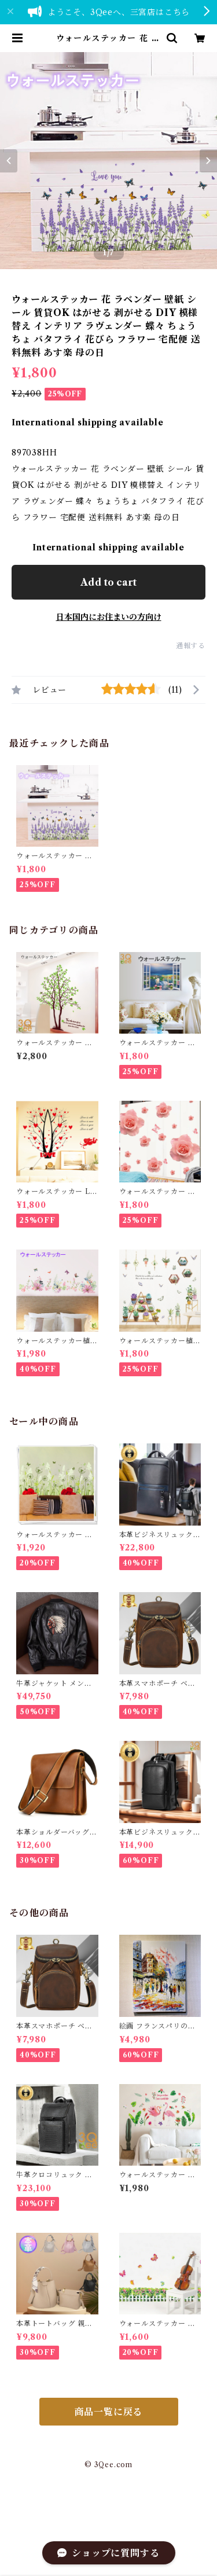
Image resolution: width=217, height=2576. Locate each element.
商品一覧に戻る (109, 2411)
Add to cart (108, 582)
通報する (190, 645)
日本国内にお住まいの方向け (108, 617)
